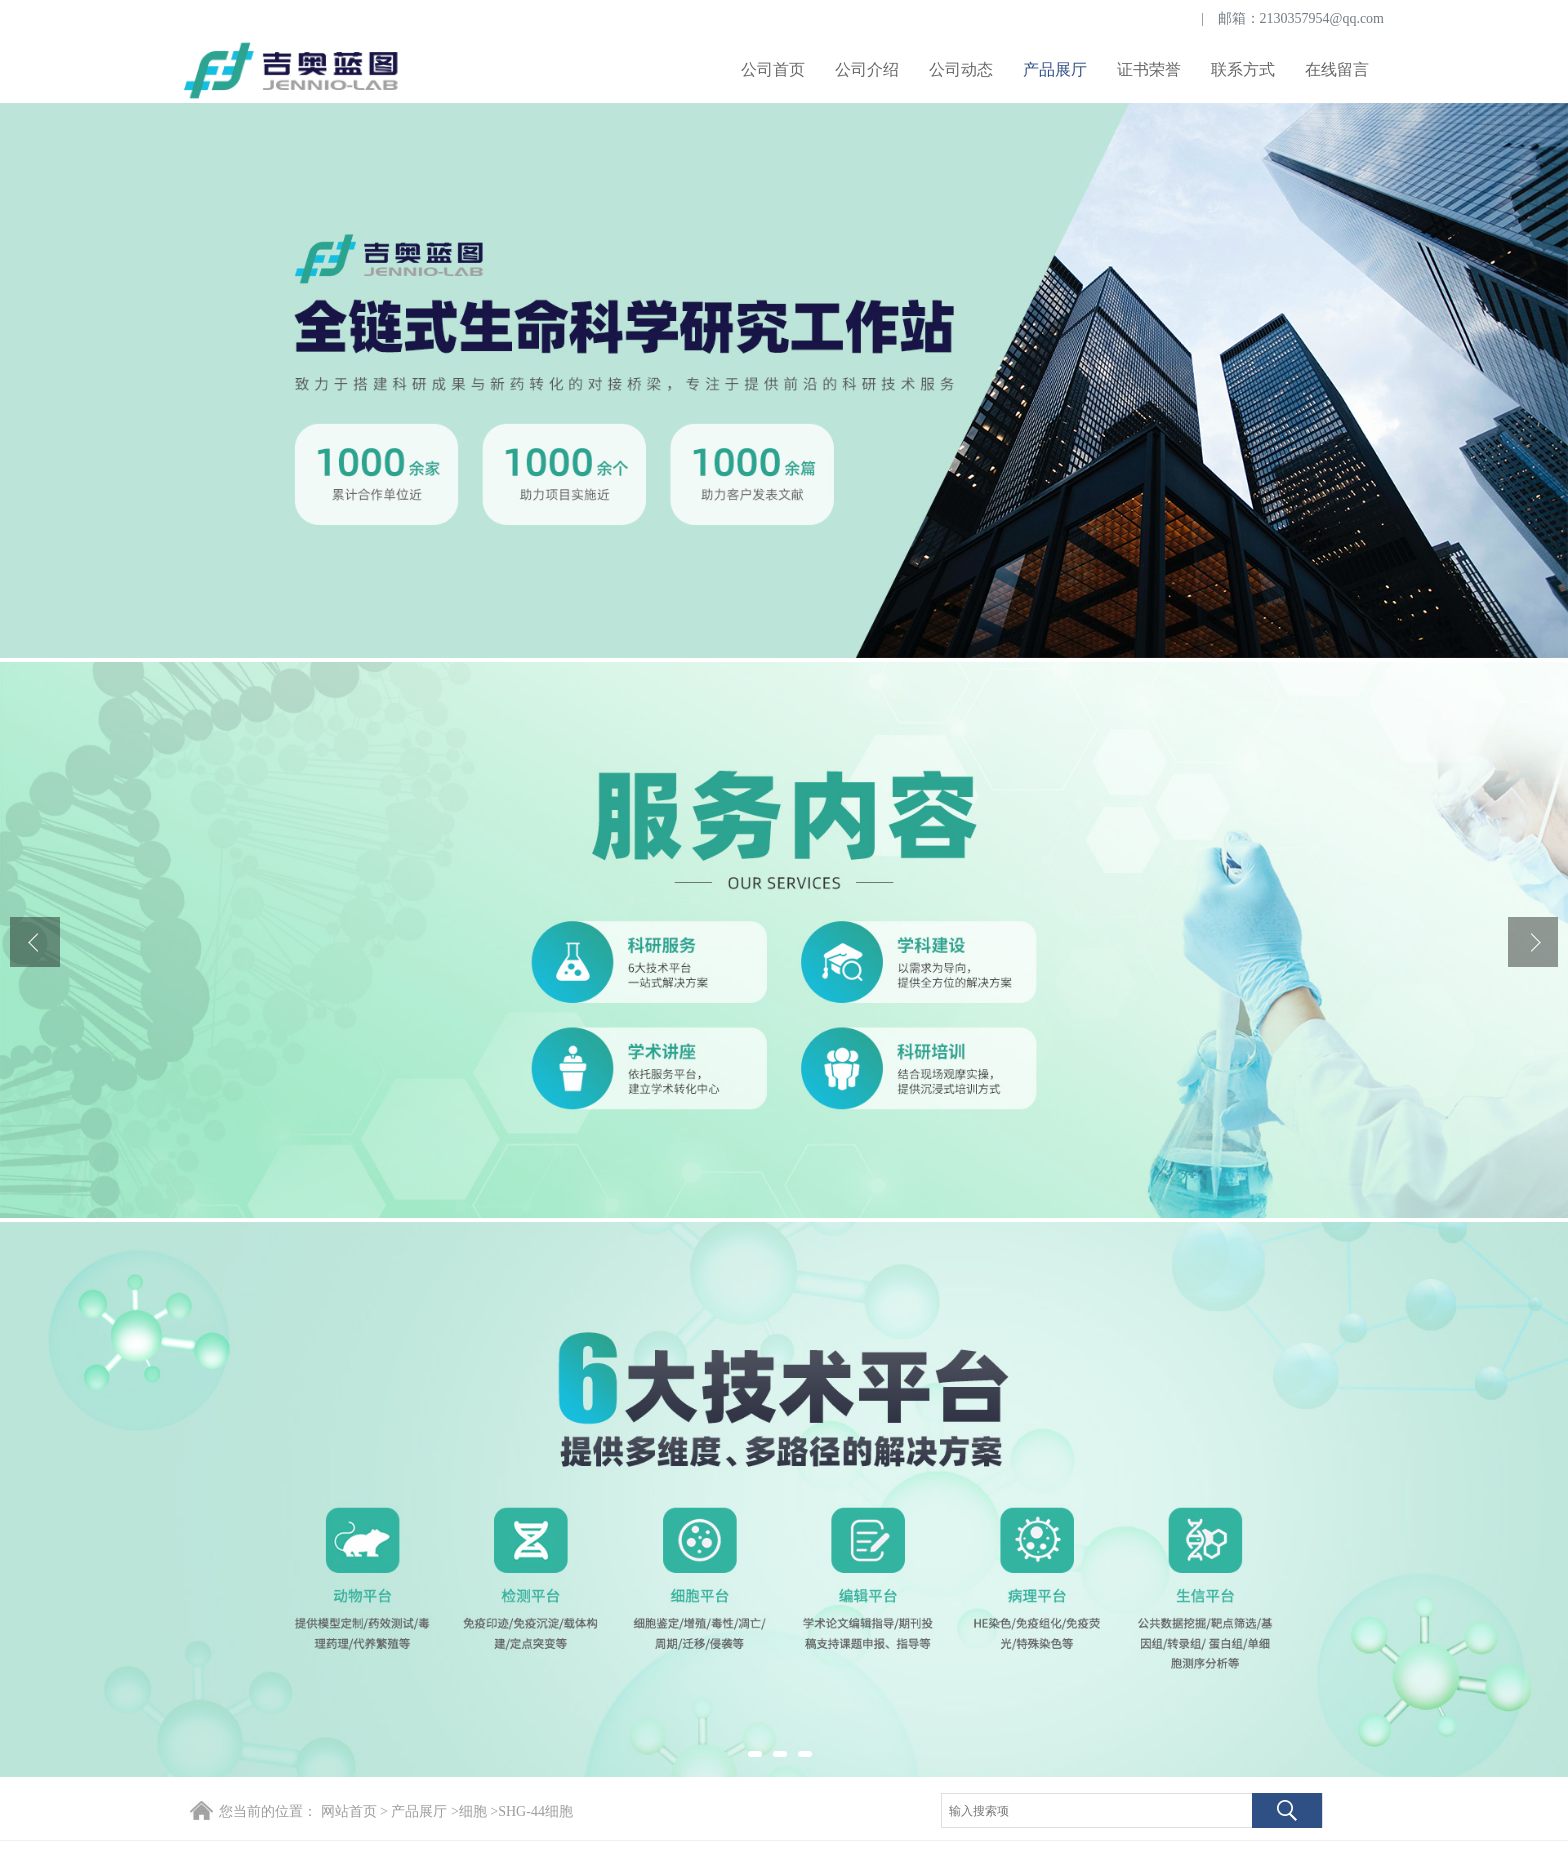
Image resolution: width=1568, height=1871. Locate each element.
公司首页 (773, 69)
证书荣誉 (1149, 69)
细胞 (473, 1811)
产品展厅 (1055, 69)
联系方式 (1243, 69)
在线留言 (1337, 69)
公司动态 (961, 69)
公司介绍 (867, 69)
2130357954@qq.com (1322, 18)
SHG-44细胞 (535, 1811)
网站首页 (349, 1811)
